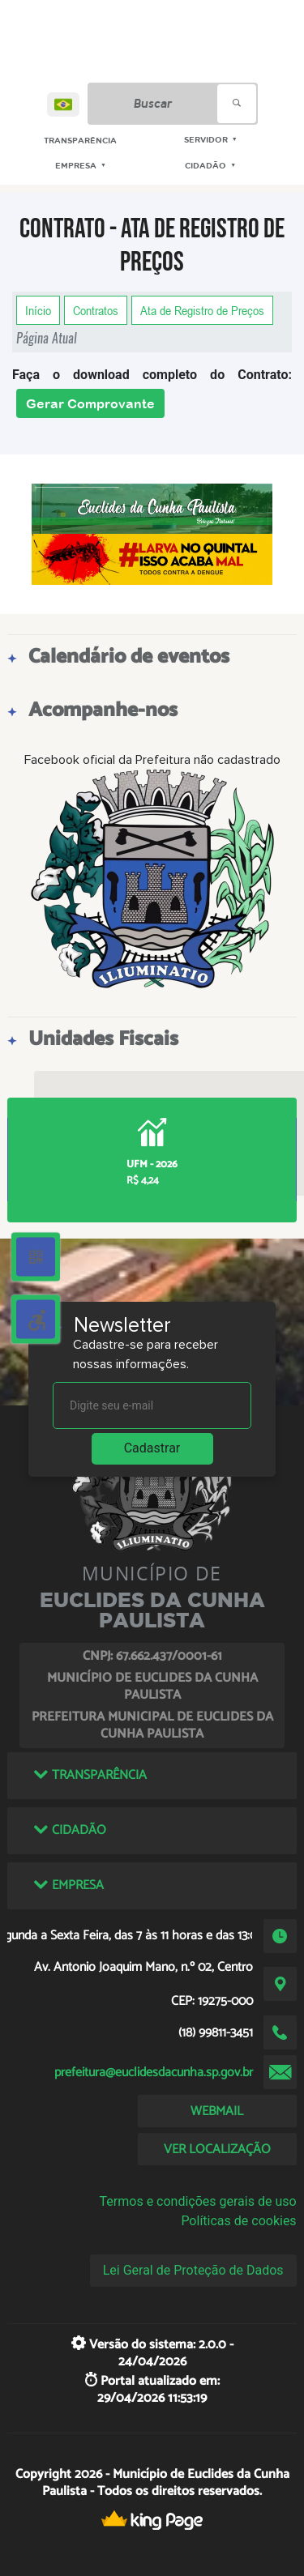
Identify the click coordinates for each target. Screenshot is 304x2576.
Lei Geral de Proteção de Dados (193, 2270)
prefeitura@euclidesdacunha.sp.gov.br (153, 2072)
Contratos (95, 310)
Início (38, 310)
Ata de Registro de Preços (202, 310)
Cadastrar (152, 1448)
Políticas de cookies (238, 2220)
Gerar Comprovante (90, 403)
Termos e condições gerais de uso (198, 2201)
